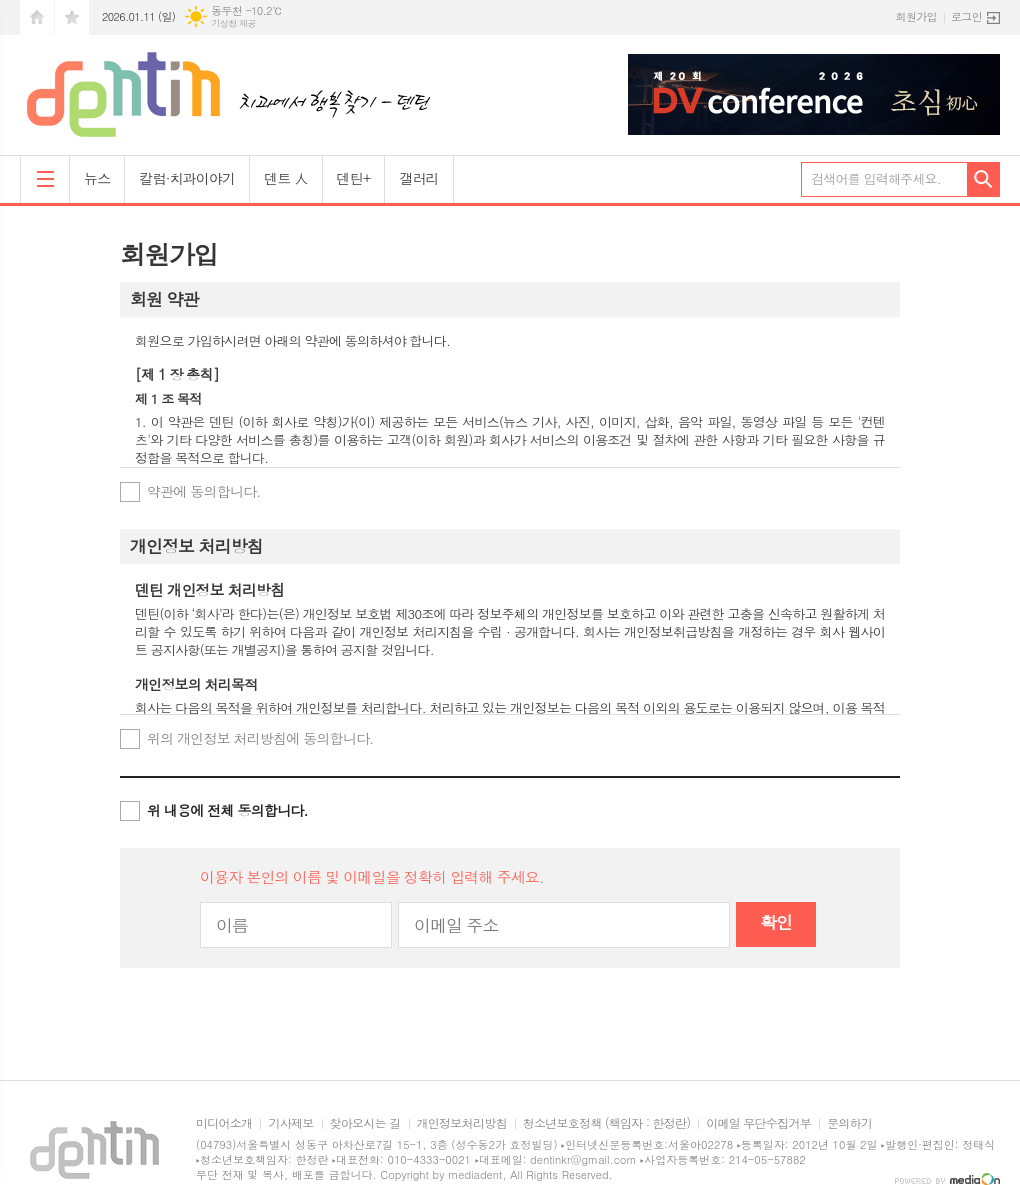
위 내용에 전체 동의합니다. (227, 810)
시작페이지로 (37, 17)
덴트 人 (285, 178)
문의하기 (849, 1123)
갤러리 (418, 178)
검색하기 (983, 179)
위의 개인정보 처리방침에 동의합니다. (260, 738)
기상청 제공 (233, 23)
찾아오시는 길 (365, 1123)
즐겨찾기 (72, 17)
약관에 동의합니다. (204, 491)
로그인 (966, 16)
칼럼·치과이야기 (187, 178)
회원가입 (916, 16)
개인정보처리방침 (462, 1123)
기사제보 (290, 1123)
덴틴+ (354, 178)
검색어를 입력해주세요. (876, 178)
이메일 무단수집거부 (758, 1123)
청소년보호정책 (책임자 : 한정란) (606, 1123)
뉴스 (97, 178)
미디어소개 (224, 1123)
